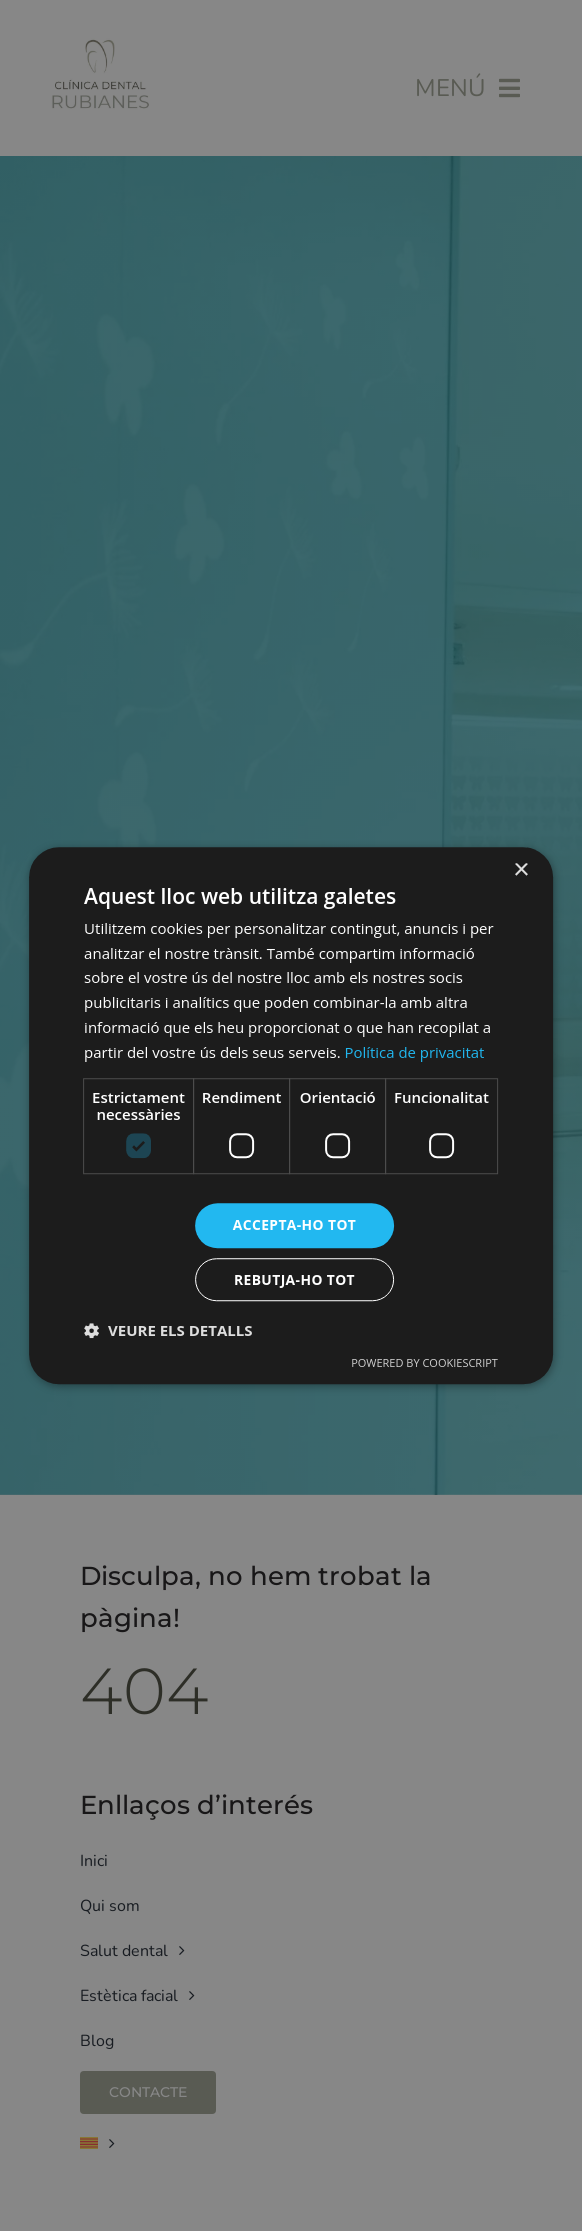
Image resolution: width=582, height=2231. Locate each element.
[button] (168, 1331)
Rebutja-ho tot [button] (294, 1279)
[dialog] (291, 1115)
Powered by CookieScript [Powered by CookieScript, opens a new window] (424, 1363)
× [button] (520, 869)
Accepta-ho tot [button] (294, 1224)
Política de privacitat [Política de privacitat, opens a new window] (415, 1051)
